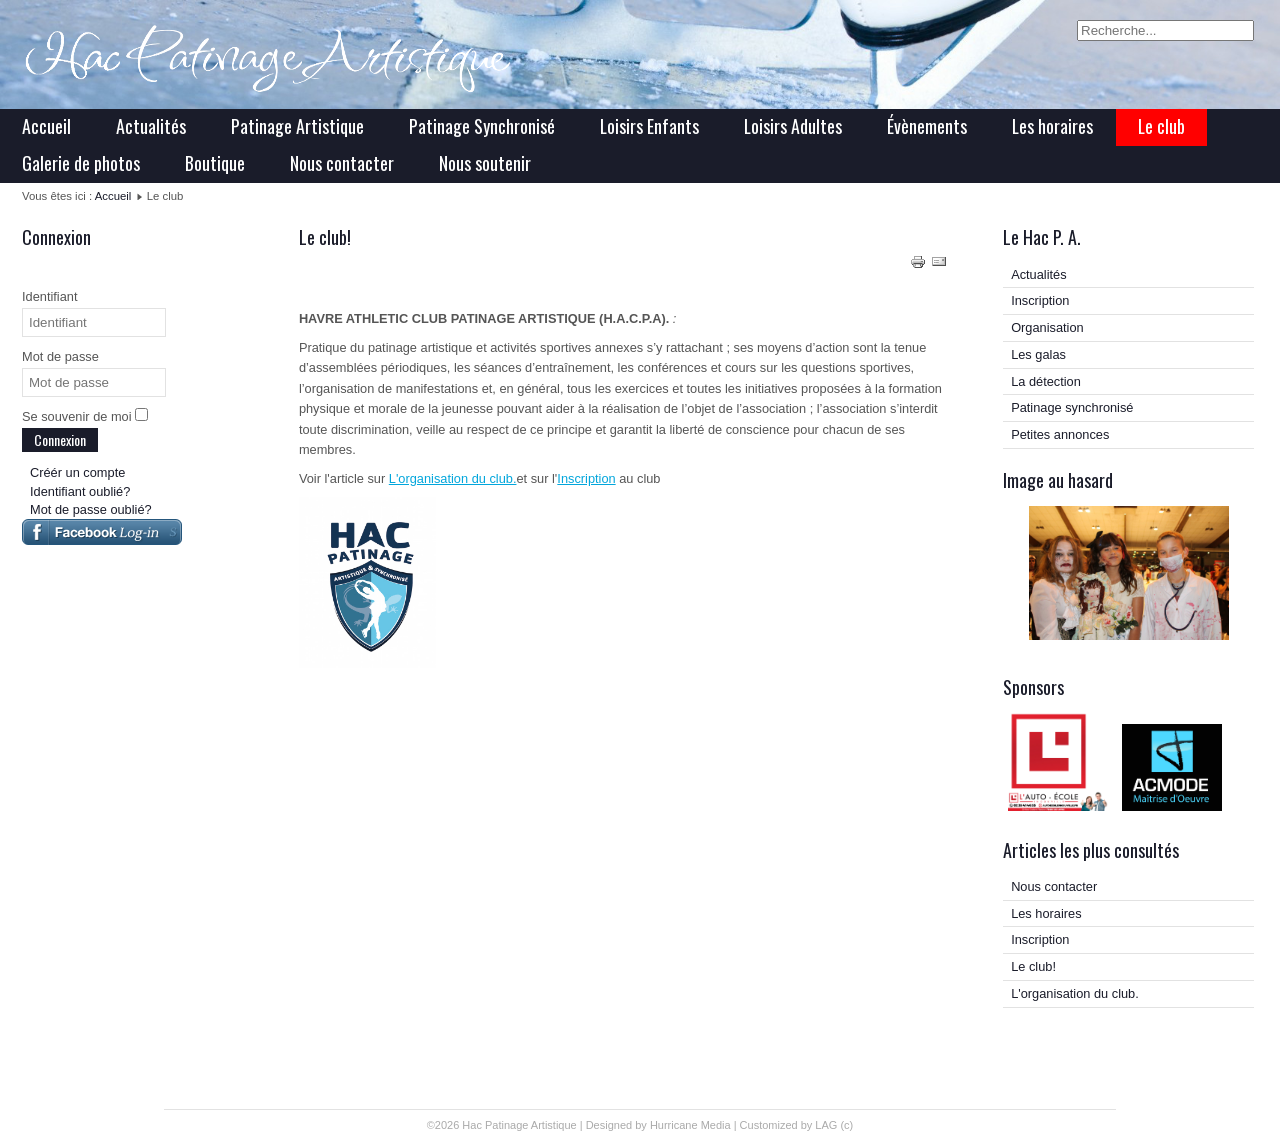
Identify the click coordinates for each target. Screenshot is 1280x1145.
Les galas (1038, 354)
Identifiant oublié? (80, 491)
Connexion (60, 439)
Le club (1161, 126)
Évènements (927, 126)
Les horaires (1052, 126)
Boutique (215, 163)
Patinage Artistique (297, 126)
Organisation (1047, 327)
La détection (1046, 381)
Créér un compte (77, 472)
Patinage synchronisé (1072, 407)
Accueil (46, 126)
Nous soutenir (485, 163)
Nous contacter (342, 163)
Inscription (586, 478)
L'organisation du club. (453, 478)
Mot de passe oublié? (91, 509)
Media (716, 1125)
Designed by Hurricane (643, 1125)
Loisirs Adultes (793, 126)
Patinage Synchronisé (482, 126)
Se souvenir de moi (77, 416)
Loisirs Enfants (649, 126)
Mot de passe (60, 356)
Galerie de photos (81, 163)
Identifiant (50, 296)
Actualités (151, 126)
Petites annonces (1060, 434)
